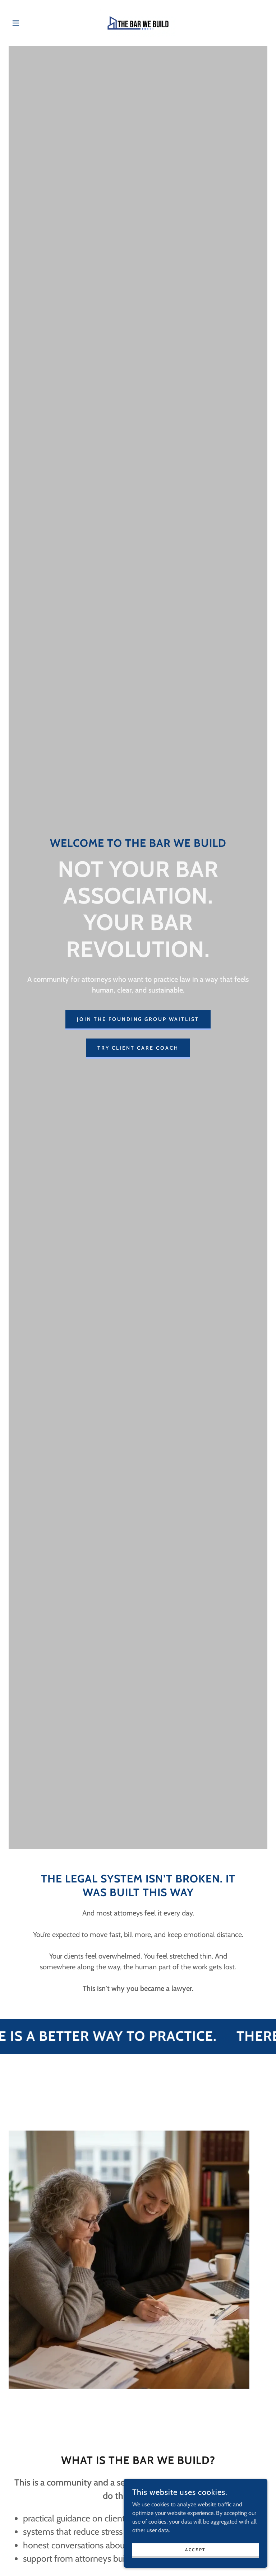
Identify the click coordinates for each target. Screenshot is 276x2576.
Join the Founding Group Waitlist (138, 1019)
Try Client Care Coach (138, 1048)
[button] (28, 23)
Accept (195, 2549)
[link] (138, 23)
